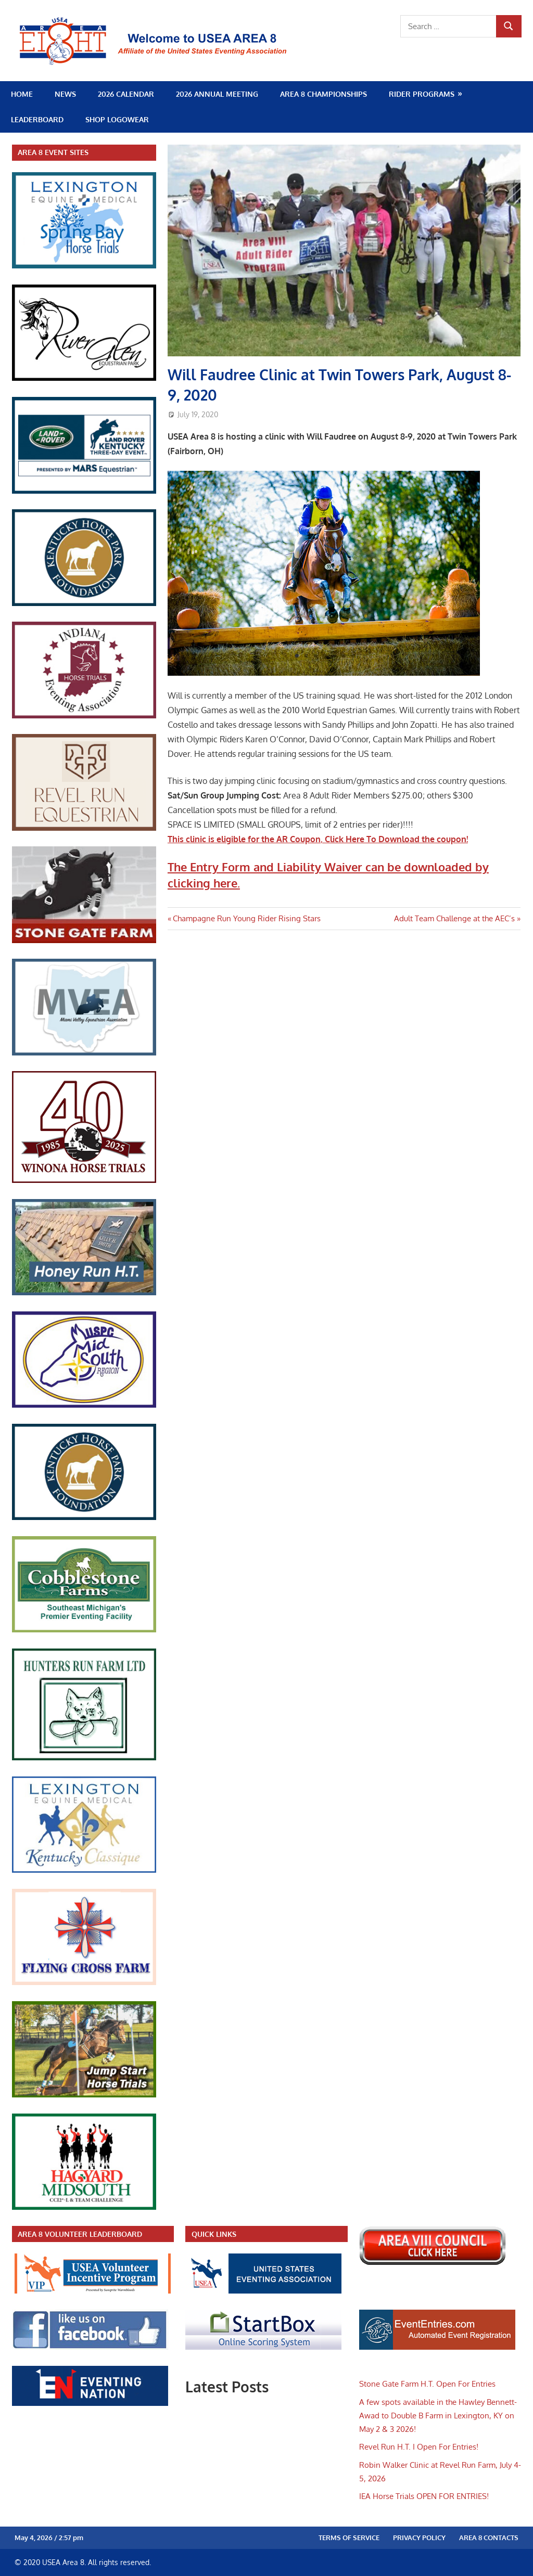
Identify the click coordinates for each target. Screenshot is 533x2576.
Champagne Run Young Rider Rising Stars (246, 918)
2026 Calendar (126, 93)
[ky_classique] (84, 1870)
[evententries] (437, 2347)
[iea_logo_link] (84, 715)
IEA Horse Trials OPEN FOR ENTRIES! (424, 2496)
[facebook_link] (90, 2347)
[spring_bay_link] (84, 266)
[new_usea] (263, 2291)
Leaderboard (37, 119)
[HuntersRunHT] (84, 1757)
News (65, 93)
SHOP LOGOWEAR (117, 119)
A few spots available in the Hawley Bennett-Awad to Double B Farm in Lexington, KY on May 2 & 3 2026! (438, 2416)
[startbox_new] (263, 2347)
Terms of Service (349, 2537)
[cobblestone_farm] (84, 1629)
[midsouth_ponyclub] (84, 1405)
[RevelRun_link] (84, 828)
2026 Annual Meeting (217, 93)
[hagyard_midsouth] (84, 2207)
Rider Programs (421, 93)
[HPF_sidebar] (84, 603)
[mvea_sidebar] (84, 1053)
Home (22, 93)
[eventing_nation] (90, 2403)
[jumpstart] (84, 2095)
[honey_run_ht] (84, 1292)
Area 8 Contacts (488, 2537)
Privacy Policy (419, 2537)
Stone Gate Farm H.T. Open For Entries (427, 2384)
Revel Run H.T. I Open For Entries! (418, 2447)
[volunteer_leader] (93, 2291)
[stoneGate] (84, 940)
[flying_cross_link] (84, 1982)
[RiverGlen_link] (84, 378)
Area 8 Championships (323, 93)
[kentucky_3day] (84, 491)
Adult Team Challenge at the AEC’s (454, 918)
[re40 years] (84, 1180)
